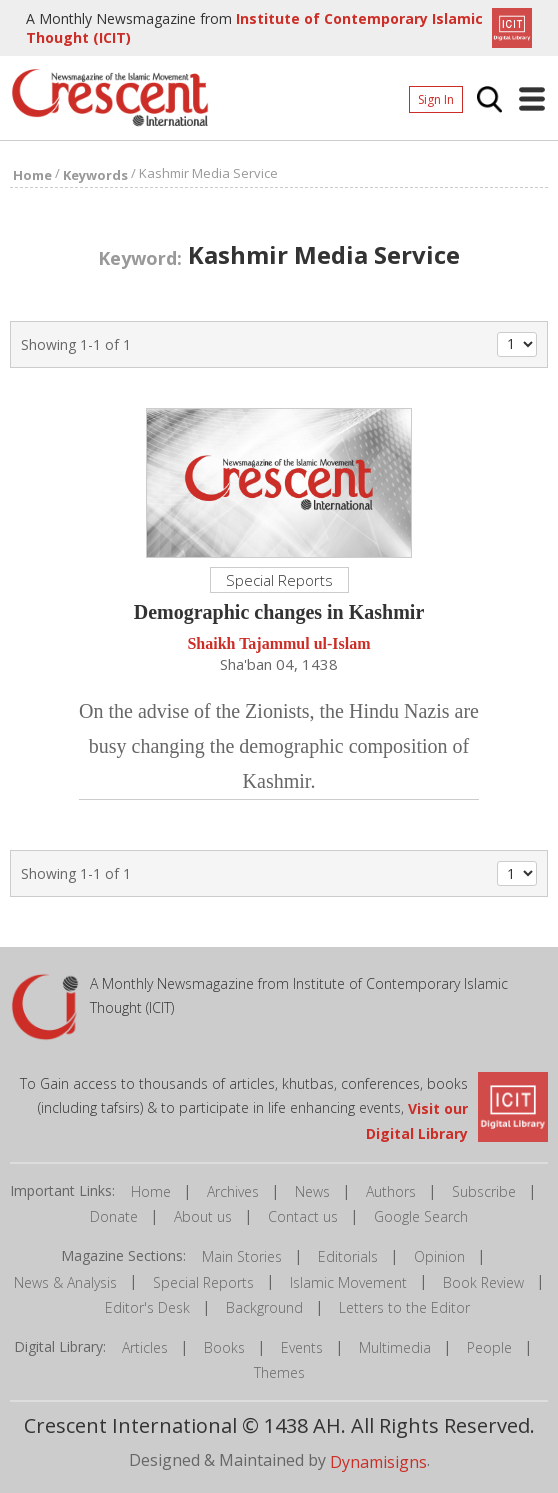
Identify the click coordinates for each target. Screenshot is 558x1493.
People (489, 1347)
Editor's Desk (147, 1307)
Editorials (348, 1256)
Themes (279, 1372)
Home (151, 1191)
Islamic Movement (348, 1282)
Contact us (303, 1216)
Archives (233, 1191)
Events (302, 1347)
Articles (145, 1347)
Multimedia (395, 1347)
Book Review (483, 1282)
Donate (114, 1216)
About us (203, 1216)
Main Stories (242, 1256)
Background (264, 1307)
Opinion (439, 1256)
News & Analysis (65, 1282)
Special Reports (203, 1282)
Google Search (421, 1216)
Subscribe (484, 1191)
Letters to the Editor (404, 1307)
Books (224, 1347)
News (312, 1191)
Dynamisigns (378, 1462)
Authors (391, 1191)
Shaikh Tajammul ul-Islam (278, 644)
